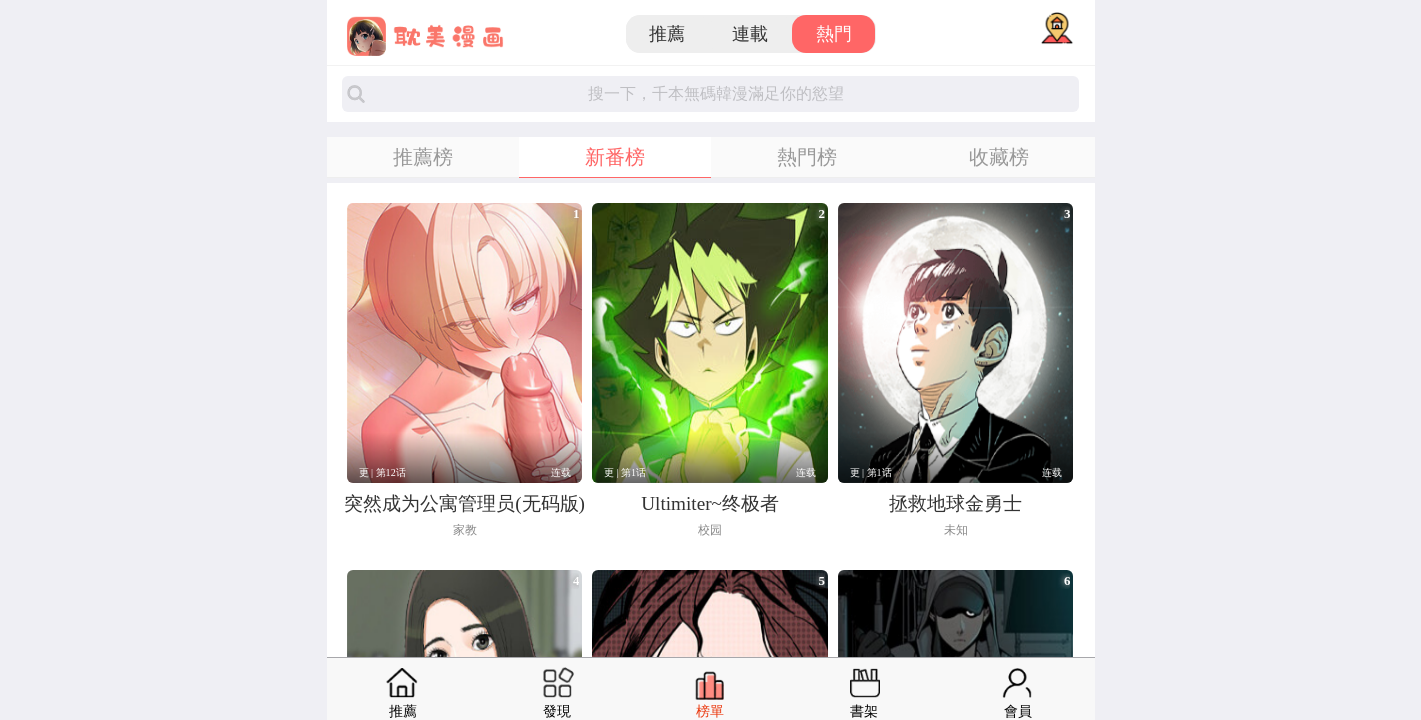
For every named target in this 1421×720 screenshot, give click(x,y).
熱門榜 (807, 157)
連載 (750, 34)
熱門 (834, 34)
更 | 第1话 (625, 472)
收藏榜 (999, 157)
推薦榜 (423, 157)
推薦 (667, 34)
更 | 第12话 (382, 472)
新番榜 (615, 157)
